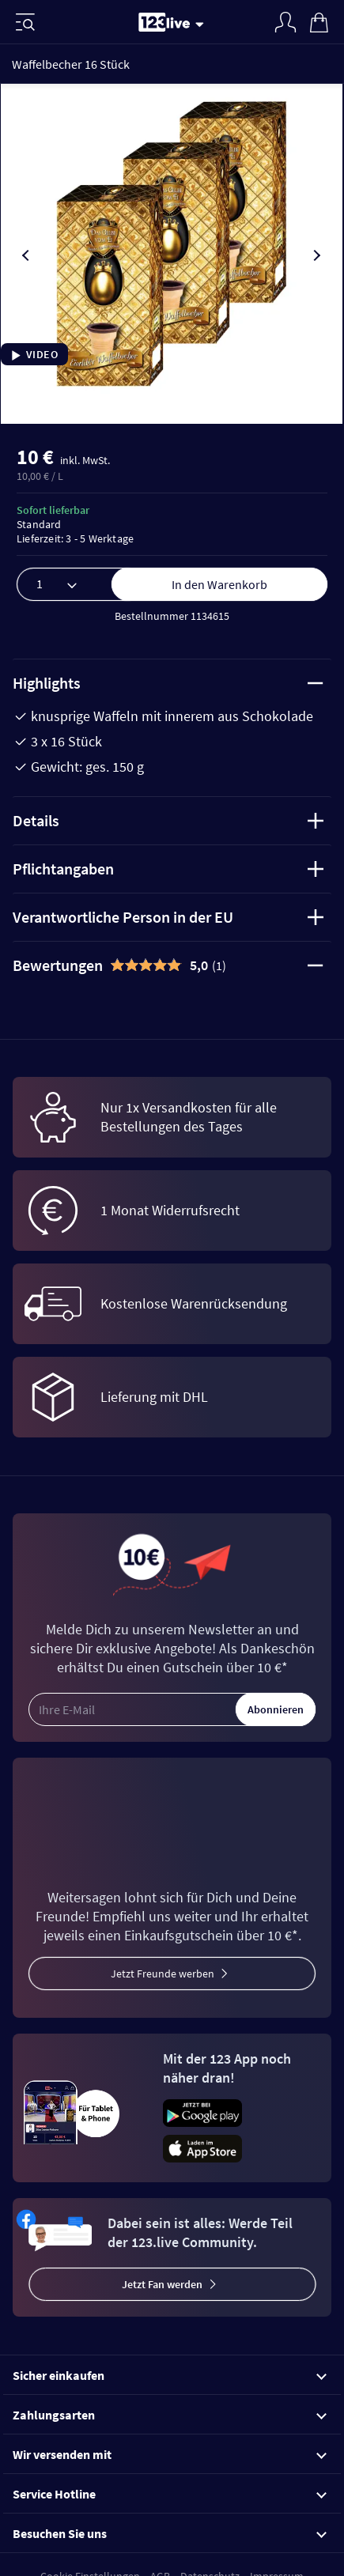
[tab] (172, 965)
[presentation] (27, 255)
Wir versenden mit (170, 2454)
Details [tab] (168, 820)
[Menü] (25, 22)
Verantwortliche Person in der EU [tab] (168, 917)
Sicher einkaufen (170, 2375)
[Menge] (80, 584)
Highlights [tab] (168, 683)
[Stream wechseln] (202, 23)
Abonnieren (276, 1709)
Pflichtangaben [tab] (168, 868)
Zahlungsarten (170, 2415)
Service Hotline (170, 2494)
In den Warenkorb (219, 584)
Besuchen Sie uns (170, 2533)
